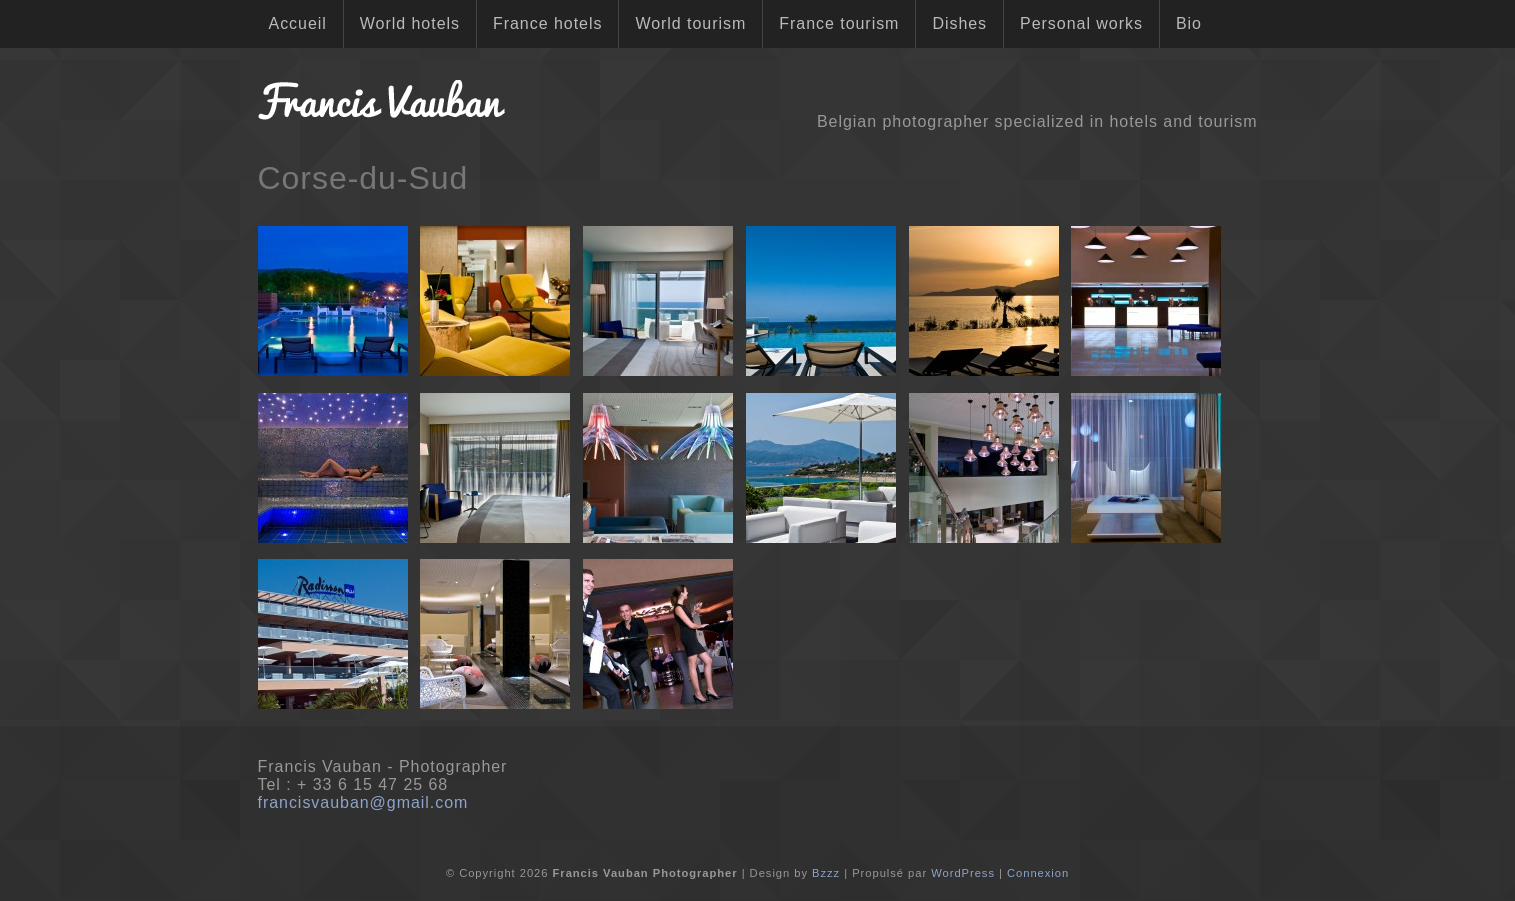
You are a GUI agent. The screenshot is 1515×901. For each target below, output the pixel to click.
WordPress (963, 873)
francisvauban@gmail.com (363, 802)
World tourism (690, 23)
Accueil (298, 23)
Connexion (1038, 873)
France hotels (547, 23)
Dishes (959, 23)
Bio (1189, 23)
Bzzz (826, 873)
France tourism (839, 23)
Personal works (1081, 23)
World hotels (410, 23)
